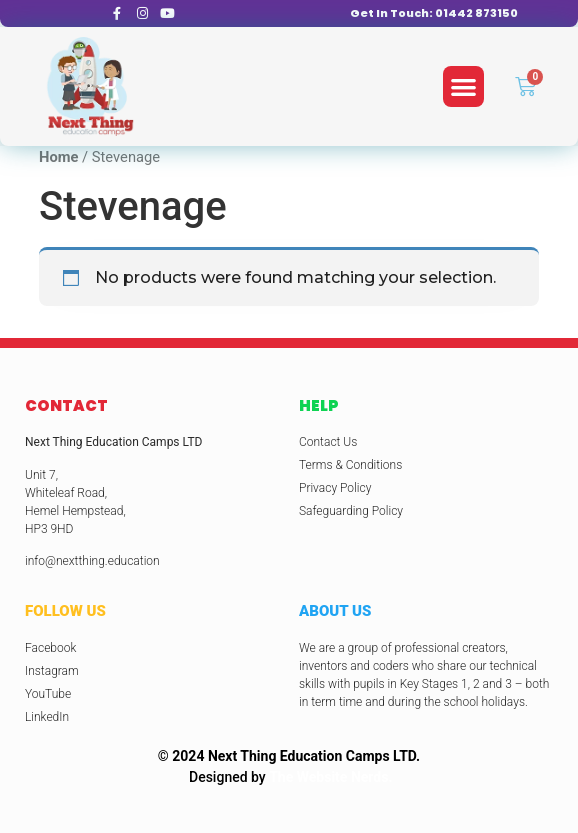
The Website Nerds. (330, 777)
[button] (463, 86)
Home (58, 157)
